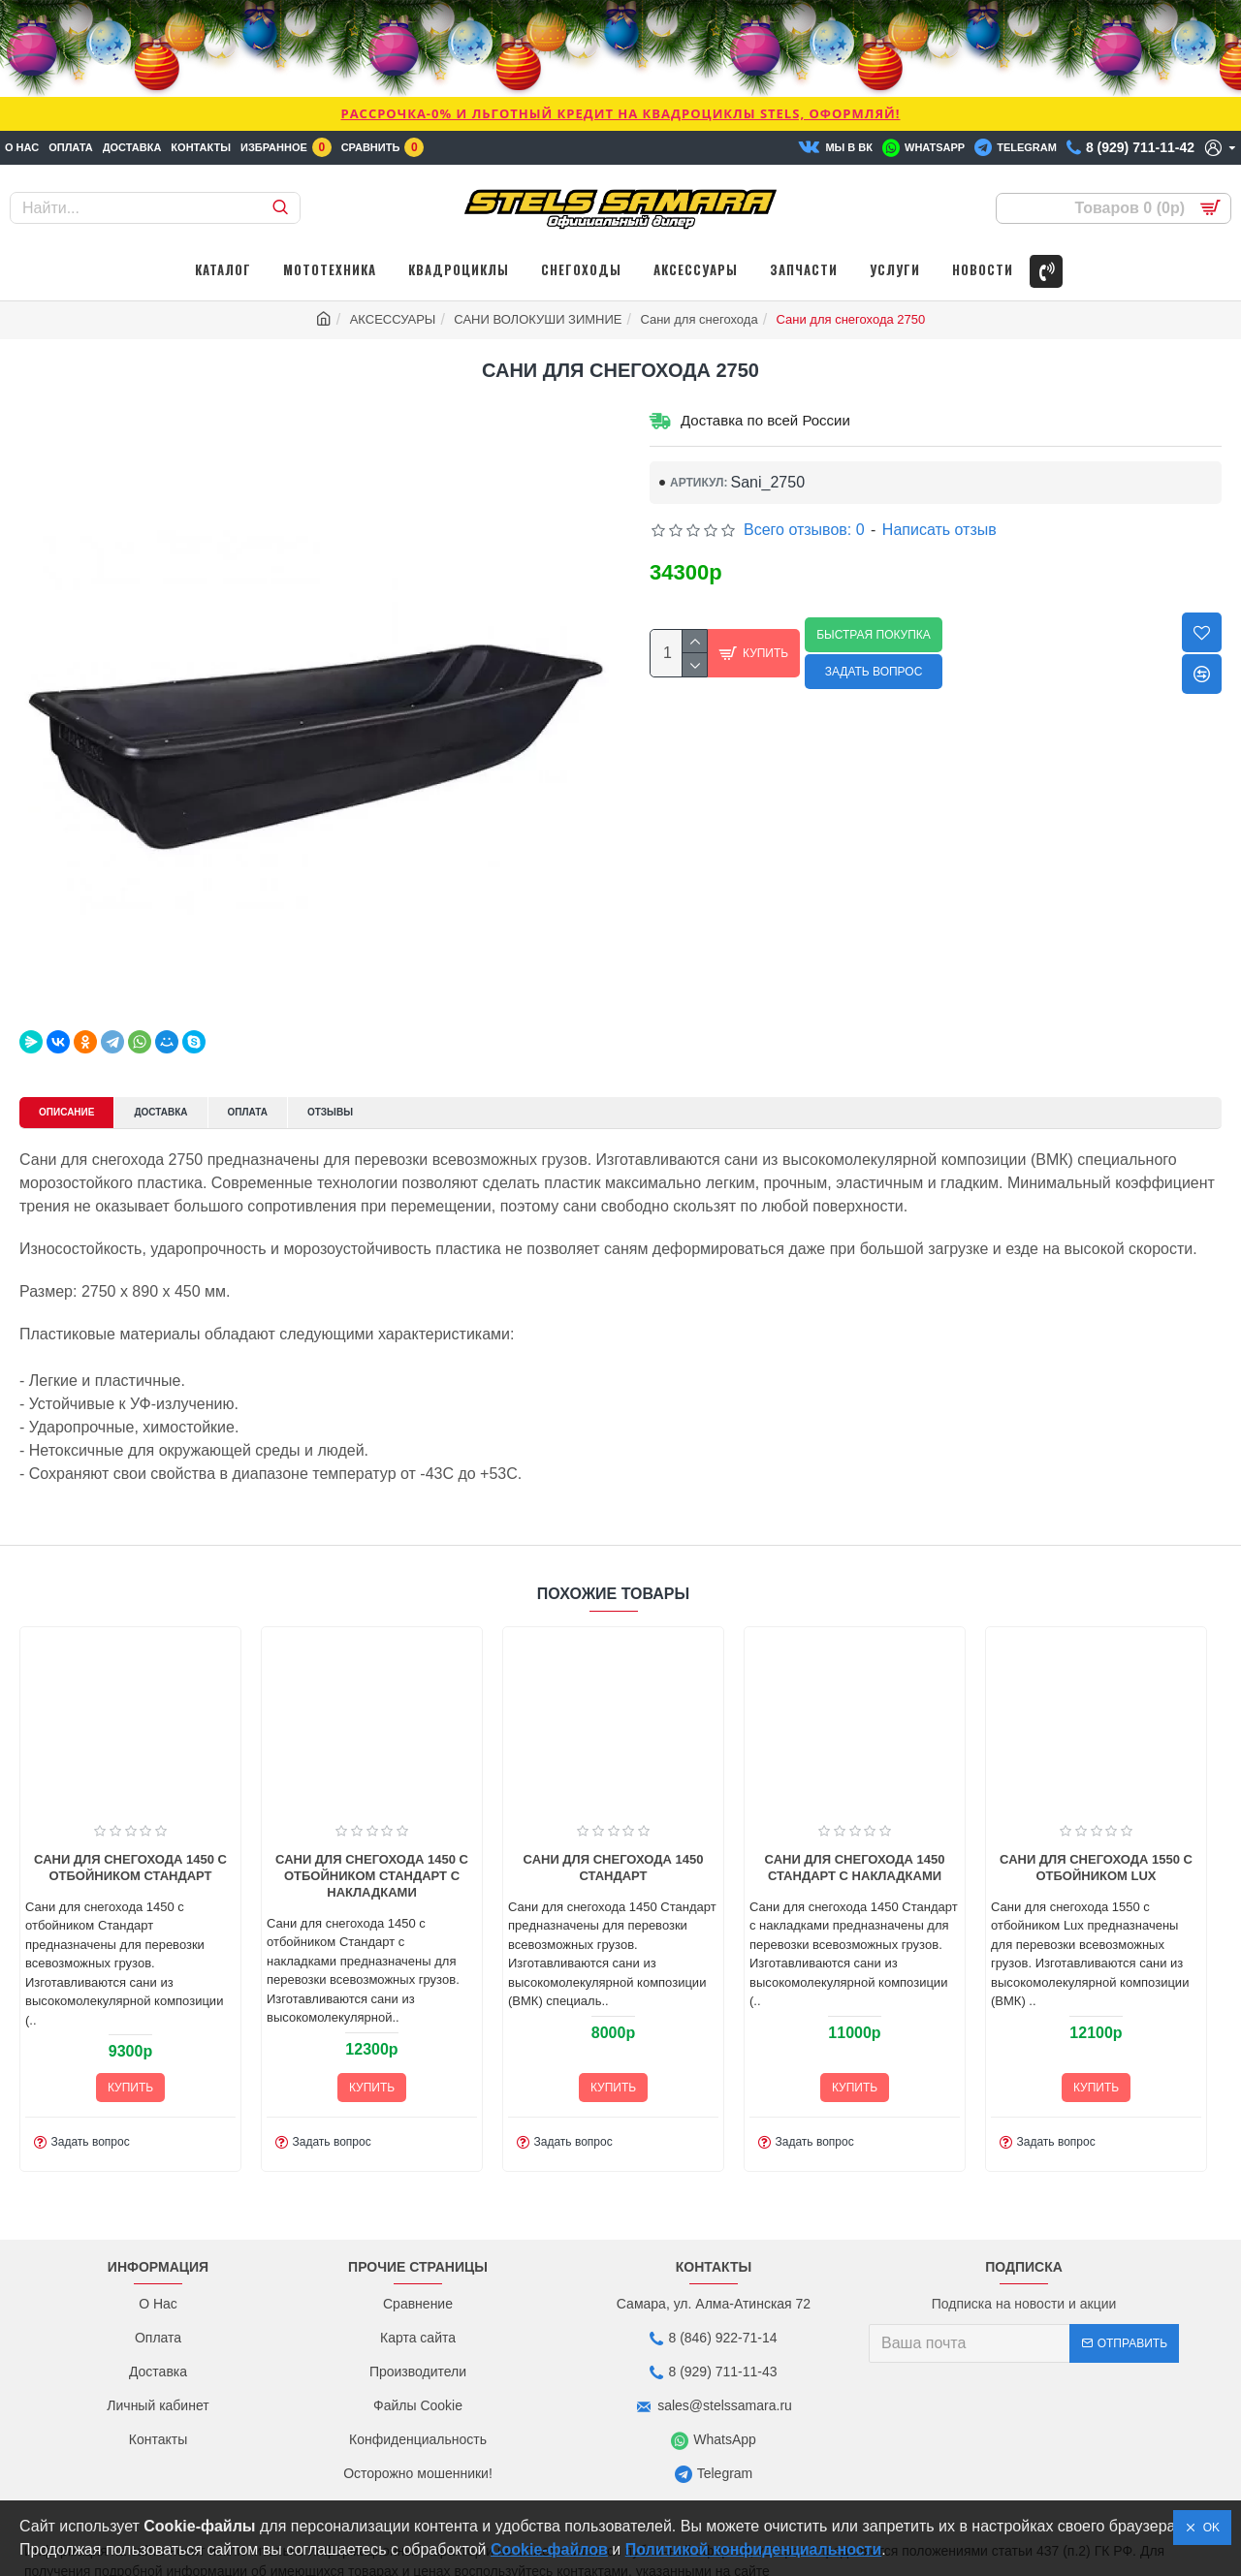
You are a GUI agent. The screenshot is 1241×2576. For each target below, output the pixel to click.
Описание (75, 1090)
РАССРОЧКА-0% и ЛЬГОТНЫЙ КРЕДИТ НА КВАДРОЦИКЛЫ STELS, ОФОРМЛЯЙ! (620, 113)
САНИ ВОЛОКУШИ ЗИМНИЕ (537, 319)
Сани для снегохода (698, 319)
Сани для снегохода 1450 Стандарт (704, 1919)
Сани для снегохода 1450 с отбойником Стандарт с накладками (462, 1928)
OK (1208, 2527)
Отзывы (381, 1090)
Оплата (286, 1090)
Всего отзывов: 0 (804, 529)
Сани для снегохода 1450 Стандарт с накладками (945, 1919)
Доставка (186, 1090)
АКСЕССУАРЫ (393, 319)
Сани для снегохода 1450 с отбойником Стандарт (221, 1919)
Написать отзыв (939, 529)
